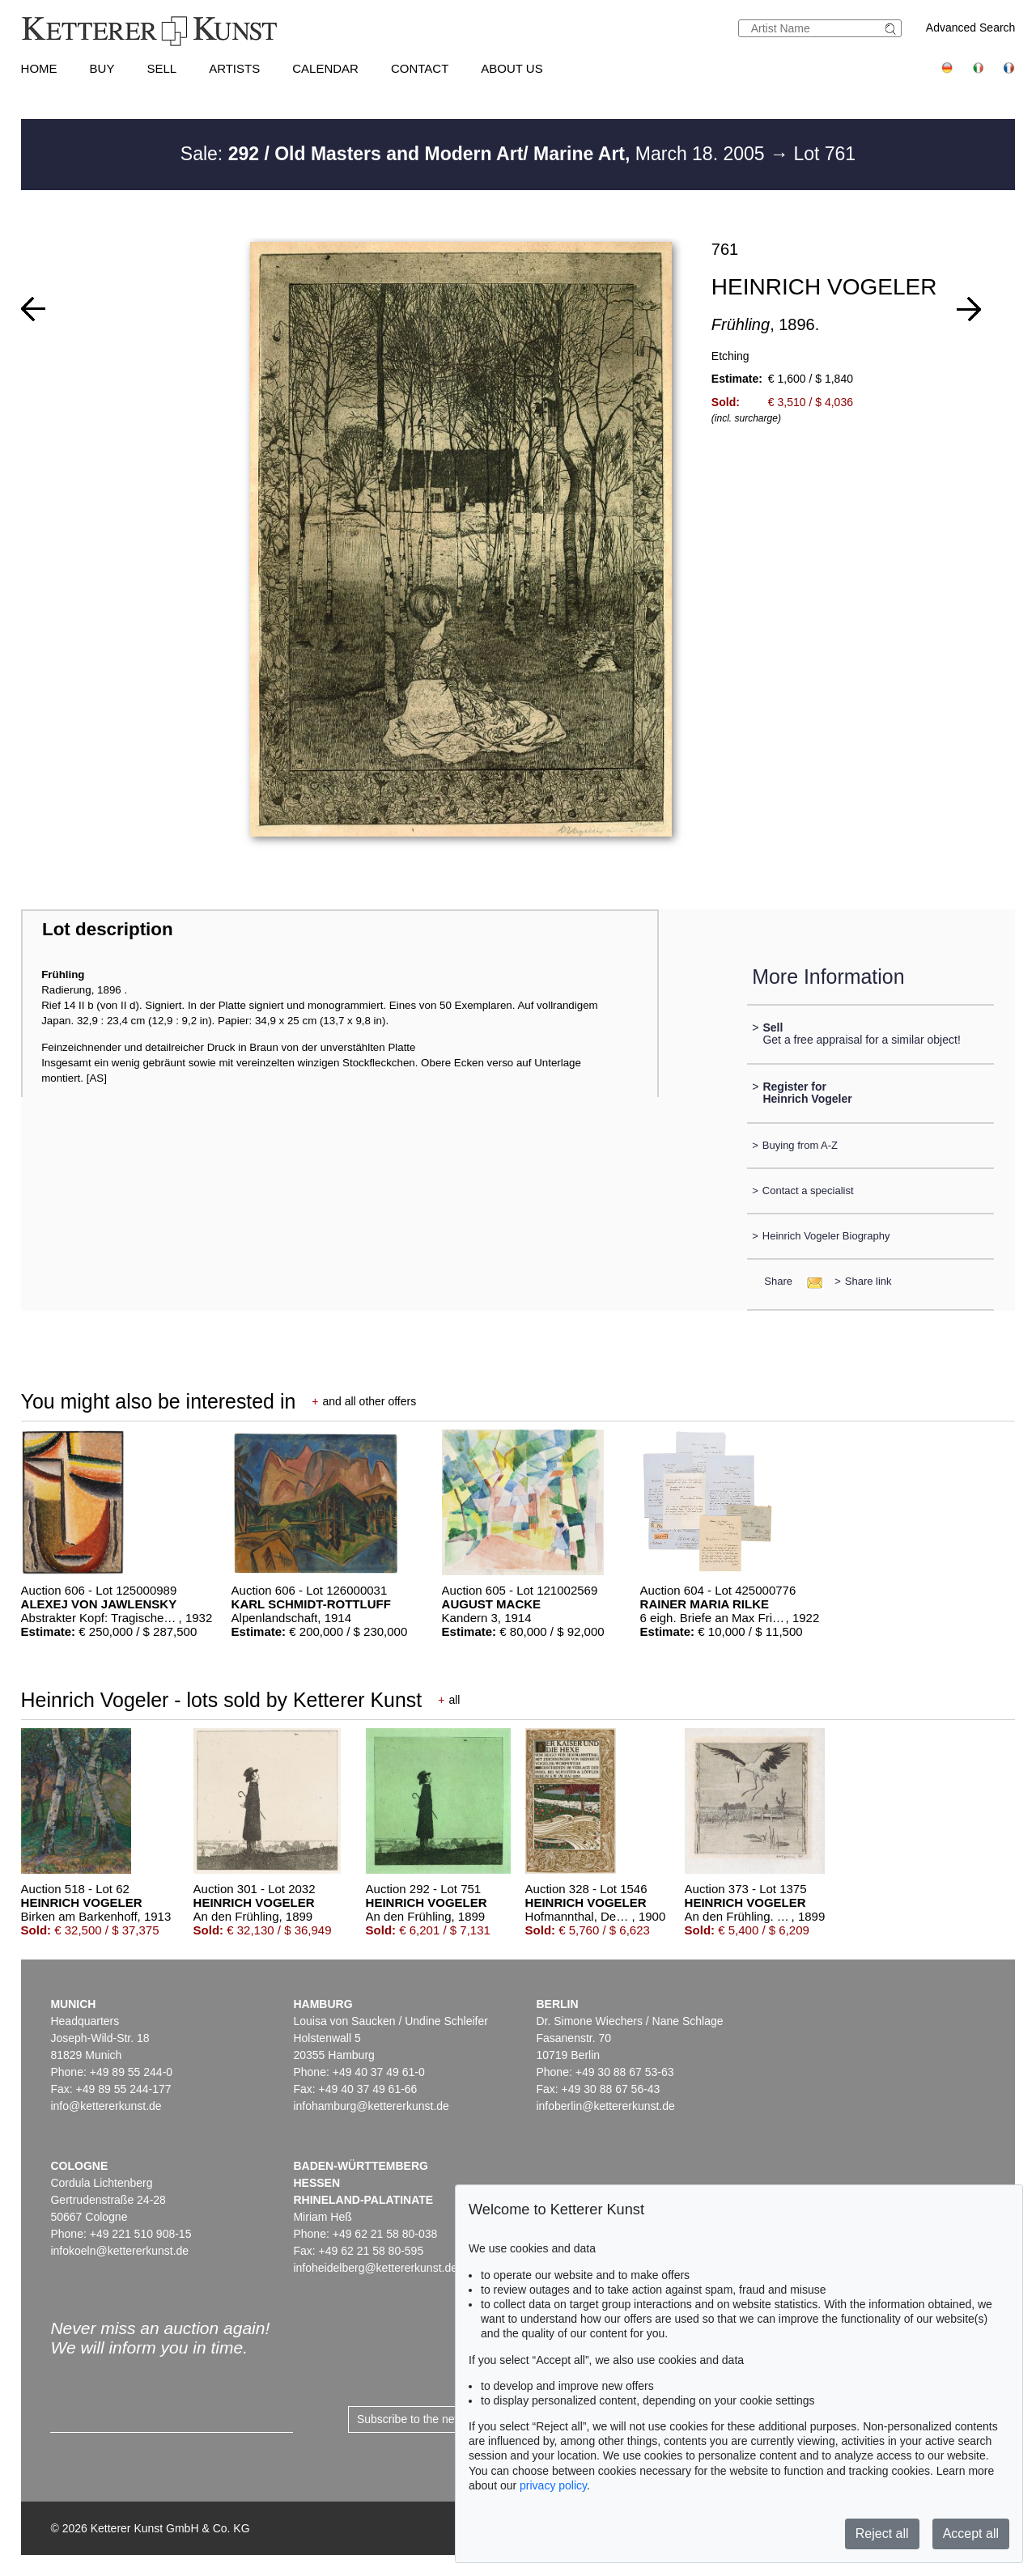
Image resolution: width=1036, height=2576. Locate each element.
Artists (234, 68)
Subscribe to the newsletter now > (442, 2419)
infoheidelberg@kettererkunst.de (375, 2267)
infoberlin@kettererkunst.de (605, 2105)
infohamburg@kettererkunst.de (370, 2105)
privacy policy (553, 2485)
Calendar (325, 68)
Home (39, 68)
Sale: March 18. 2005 (475, 153)
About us (511, 68)
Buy (102, 68)
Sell (161, 68)
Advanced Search (971, 27)
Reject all (882, 2533)
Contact (419, 68)
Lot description (107, 929)
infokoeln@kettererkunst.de (119, 2250)
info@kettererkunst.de (105, 2105)
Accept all (971, 2533)
